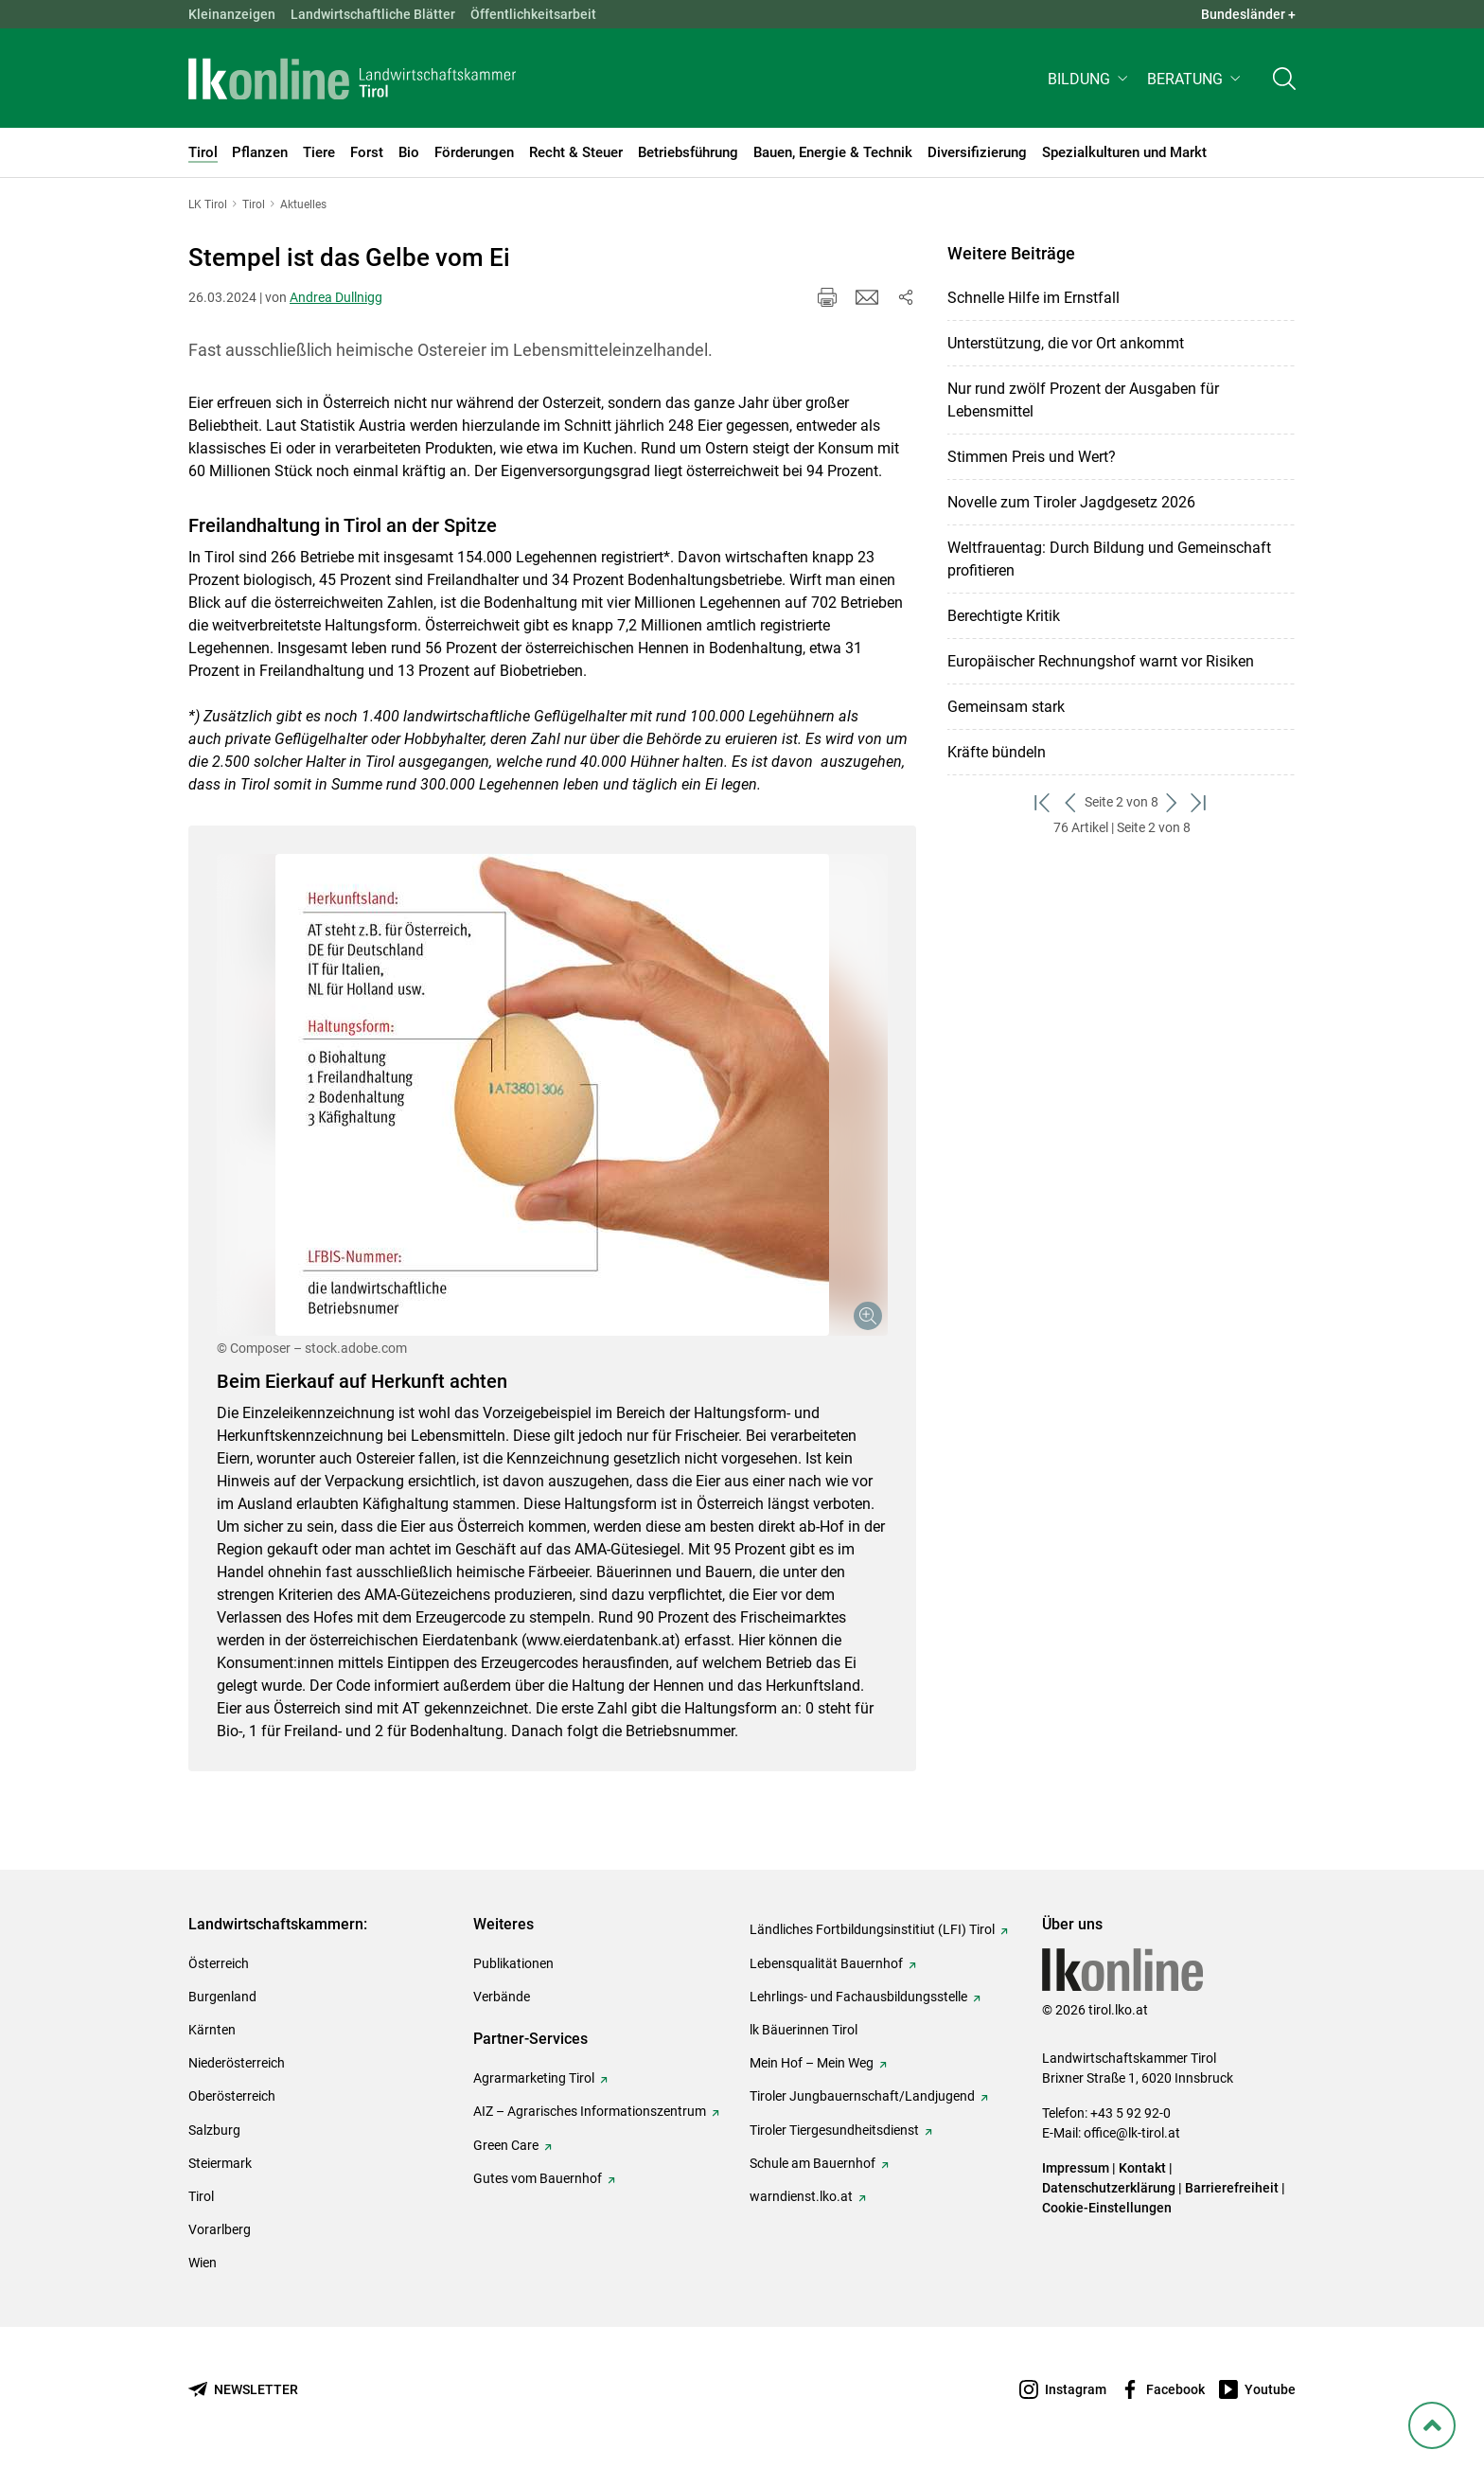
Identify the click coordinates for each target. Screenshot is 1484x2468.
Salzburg (214, 2130)
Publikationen (513, 1963)
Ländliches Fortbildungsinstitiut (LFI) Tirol (872, 1929)
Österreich (218, 1963)
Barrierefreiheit (1232, 2187)
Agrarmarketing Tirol (533, 2078)
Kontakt (1142, 2167)
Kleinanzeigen (231, 14)
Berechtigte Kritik (1003, 616)
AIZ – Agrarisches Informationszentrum (589, 2111)
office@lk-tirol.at (1132, 2132)
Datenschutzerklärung (1108, 2187)
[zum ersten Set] (1043, 802)
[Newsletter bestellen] (243, 2390)
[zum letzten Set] (1199, 802)
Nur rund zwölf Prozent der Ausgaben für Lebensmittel (1083, 400)
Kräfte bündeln (996, 752)
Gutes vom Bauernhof (537, 2178)
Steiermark (220, 2163)
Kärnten (212, 2029)
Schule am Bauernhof (812, 2163)
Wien (202, 2262)
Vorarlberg (219, 2229)
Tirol (201, 2196)
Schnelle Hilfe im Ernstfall (1033, 298)
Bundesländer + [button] (1248, 14)
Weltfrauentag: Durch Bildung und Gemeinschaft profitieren (1109, 559)
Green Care (506, 2145)
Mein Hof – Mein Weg (812, 2062)
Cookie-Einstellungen (1107, 2207)
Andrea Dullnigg (336, 297)
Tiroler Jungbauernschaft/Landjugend (862, 2096)
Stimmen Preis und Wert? (1031, 457)
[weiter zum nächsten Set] (1172, 802)
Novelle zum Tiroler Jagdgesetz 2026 (1071, 502)
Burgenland (222, 1996)
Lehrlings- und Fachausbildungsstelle (858, 1996)
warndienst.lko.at (801, 2196)
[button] (1090, 81)
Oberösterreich (231, 2096)
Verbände (501, 1996)
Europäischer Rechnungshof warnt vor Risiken (1100, 661)
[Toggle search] (1284, 82)
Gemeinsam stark (1006, 707)
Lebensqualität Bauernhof (826, 1963)
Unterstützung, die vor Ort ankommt (1065, 343)
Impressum (1075, 2167)
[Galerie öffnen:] (552, 1095)
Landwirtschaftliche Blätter (373, 14)
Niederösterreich (236, 2062)
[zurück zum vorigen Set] (1071, 802)
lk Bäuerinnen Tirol (803, 2029)
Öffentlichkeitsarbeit (533, 14)
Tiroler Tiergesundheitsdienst (834, 2130)
